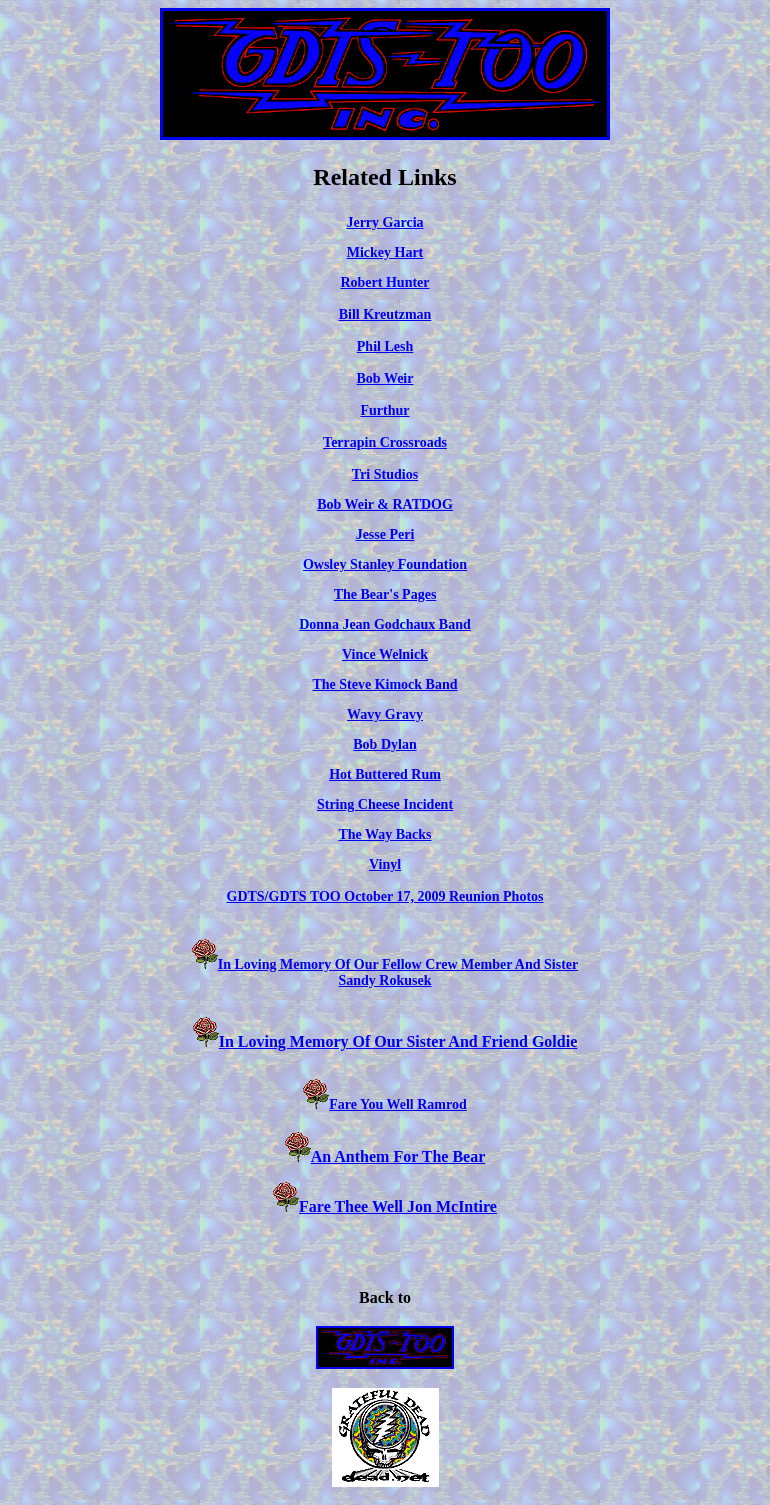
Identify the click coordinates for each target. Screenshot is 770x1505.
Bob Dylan (384, 744)
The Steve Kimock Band (384, 684)
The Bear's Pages (385, 594)
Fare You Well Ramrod (398, 1104)
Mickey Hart (385, 252)
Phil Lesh (385, 346)
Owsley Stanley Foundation (385, 564)
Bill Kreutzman (385, 314)
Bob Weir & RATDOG (385, 504)
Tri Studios (385, 474)
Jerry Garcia (384, 222)
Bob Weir (385, 378)
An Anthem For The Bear (398, 1156)
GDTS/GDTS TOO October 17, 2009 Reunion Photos (385, 896)
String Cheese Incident (385, 804)
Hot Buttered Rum (385, 774)
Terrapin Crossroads (385, 442)
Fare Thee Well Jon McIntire (385, 1206)
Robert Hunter (384, 282)
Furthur (385, 410)
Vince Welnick (385, 654)
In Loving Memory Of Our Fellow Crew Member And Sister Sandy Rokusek (398, 972)
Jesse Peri (385, 534)
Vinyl (385, 864)
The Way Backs (384, 834)
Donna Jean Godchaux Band (385, 624)
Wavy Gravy (385, 714)
